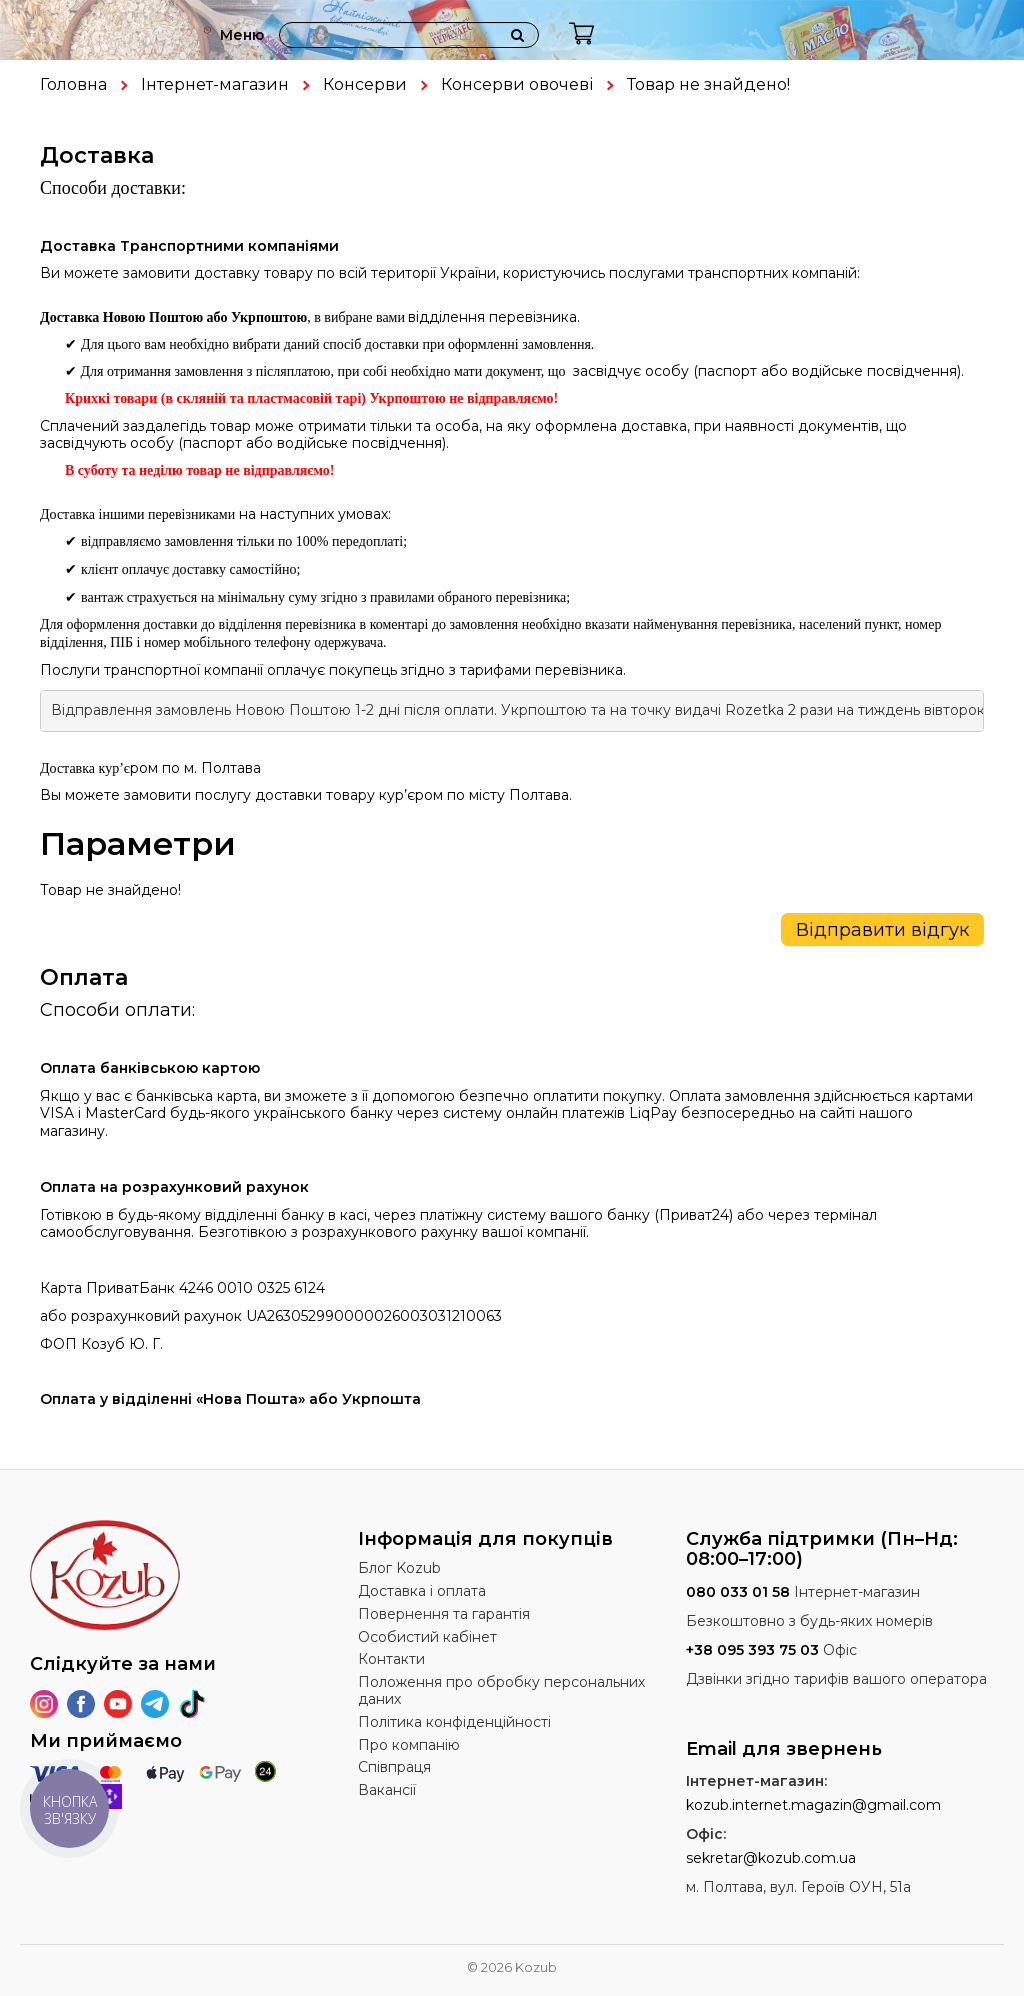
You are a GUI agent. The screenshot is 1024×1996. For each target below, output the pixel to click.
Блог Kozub (399, 1568)
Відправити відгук (882, 930)
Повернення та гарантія (444, 1614)
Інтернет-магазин (215, 84)
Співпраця (394, 1767)
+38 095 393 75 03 (752, 1650)
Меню (242, 35)
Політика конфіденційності (454, 1722)
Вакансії (387, 1790)
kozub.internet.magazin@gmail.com (813, 1805)
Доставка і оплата (422, 1591)
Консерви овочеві (517, 84)
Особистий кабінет (427, 1637)
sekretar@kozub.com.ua (771, 1858)
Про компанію (409, 1745)
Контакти (391, 1659)
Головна (73, 84)
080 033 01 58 (738, 1592)
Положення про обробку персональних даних (501, 1690)
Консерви (365, 84)
